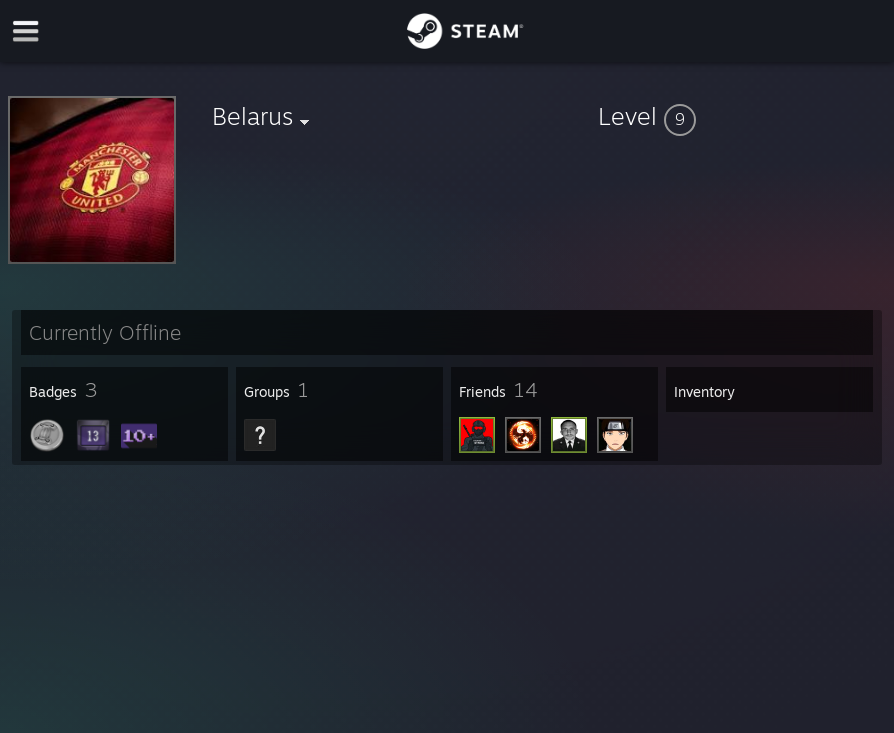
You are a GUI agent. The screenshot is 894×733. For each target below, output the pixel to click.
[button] (742, 116)
